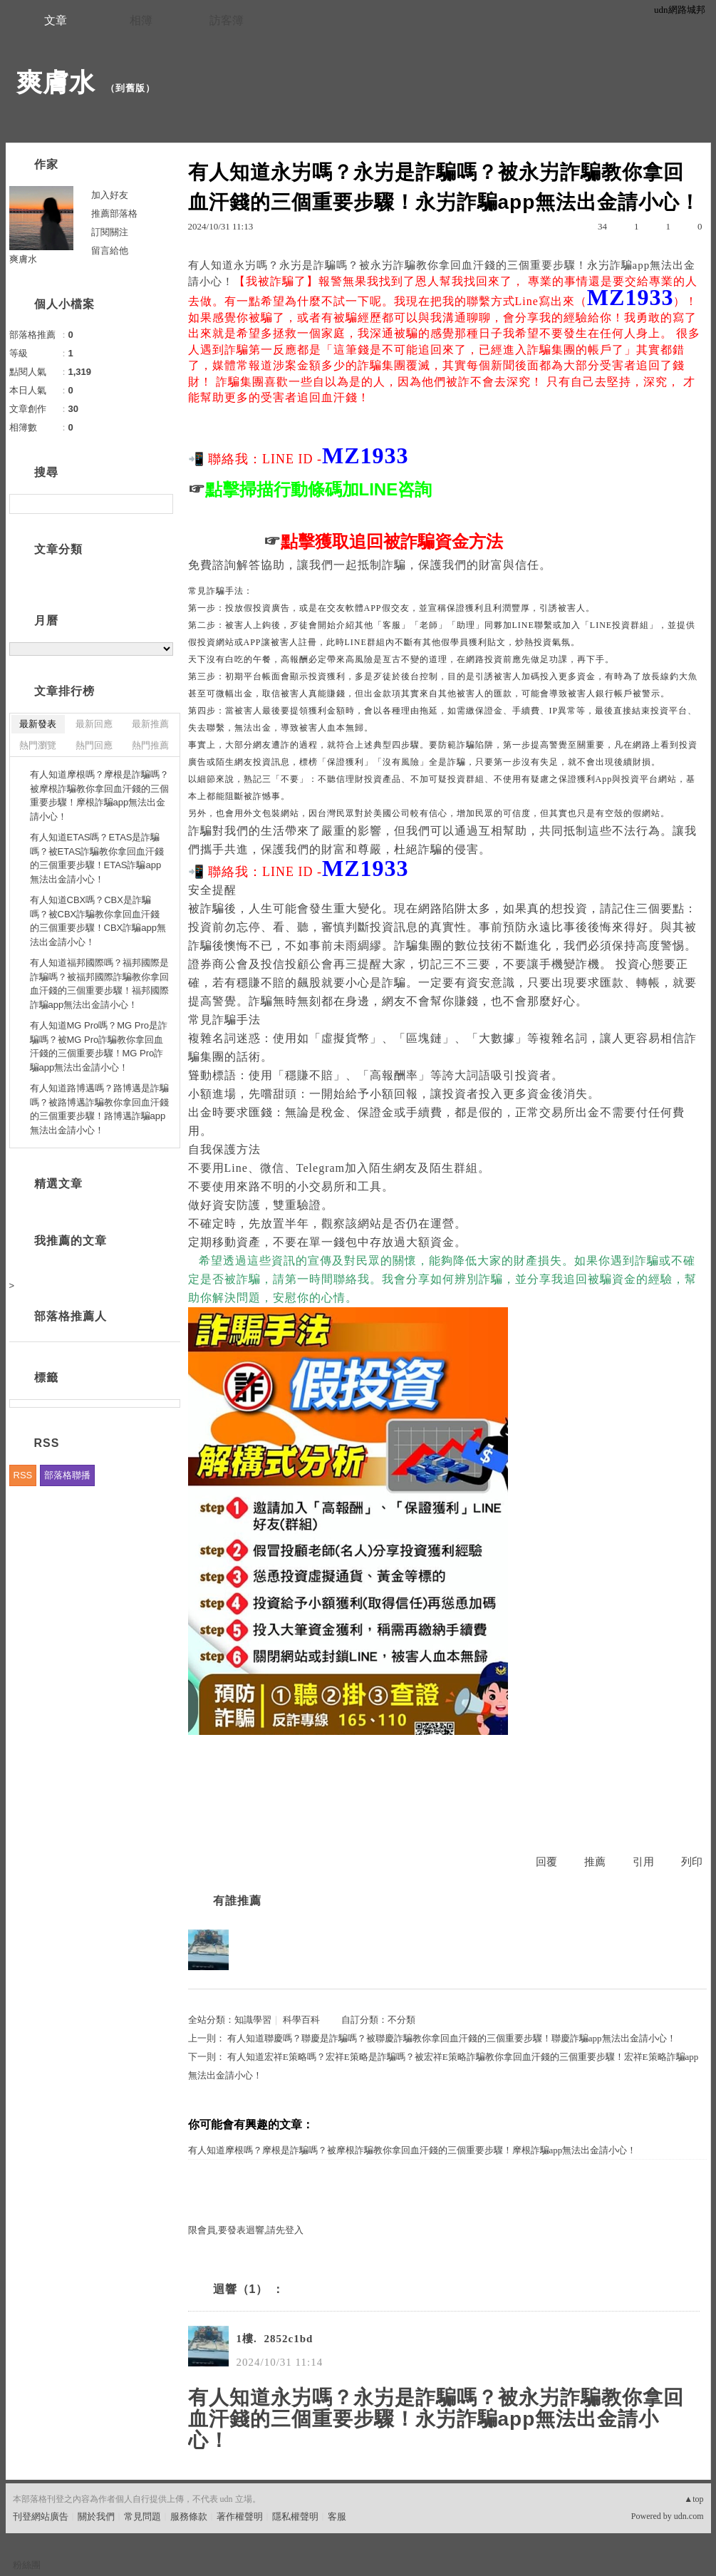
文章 (55, 20)
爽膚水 (55, 82)
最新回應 (94, 723)
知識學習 (252, 2019)
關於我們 (96, 2516)
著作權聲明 (240, 2516)
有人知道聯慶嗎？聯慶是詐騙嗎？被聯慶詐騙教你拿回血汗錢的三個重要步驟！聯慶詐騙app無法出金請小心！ (451, 2038)
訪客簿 (226, 20)
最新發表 (37, 723)
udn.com (689, 2516)
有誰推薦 (237, 1901)
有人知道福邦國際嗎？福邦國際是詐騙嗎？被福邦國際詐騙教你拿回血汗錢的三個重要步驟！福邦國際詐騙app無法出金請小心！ (99, 983)
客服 (337, 2516)
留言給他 (109, 250)
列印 (691, 1861)
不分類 (401, 2019)
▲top (693, 2499)
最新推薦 (150, 723)
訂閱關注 (109, 232)
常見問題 (142, 2516)
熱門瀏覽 (37, 745)
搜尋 (160, 504)
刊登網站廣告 (40, 2516)
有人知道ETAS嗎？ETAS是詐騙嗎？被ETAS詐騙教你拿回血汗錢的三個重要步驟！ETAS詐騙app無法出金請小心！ (97, 858)
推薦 (595, 1861)
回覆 (546, 1861)
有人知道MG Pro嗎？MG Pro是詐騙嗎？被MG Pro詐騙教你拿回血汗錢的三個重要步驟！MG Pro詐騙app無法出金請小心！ (99, 1046)
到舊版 (130, 88)
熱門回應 (94, 745)
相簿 (141, 20)
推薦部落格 (114, 213)
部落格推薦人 (70, 1316)
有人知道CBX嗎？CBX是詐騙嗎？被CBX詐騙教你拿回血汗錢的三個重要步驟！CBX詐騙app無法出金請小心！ (98, 921)
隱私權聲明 (295, 2516)
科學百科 (301, 2019)
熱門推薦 (150, 745)
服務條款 (188, 2516)
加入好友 (109, 195)
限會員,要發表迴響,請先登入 (246, 2230)
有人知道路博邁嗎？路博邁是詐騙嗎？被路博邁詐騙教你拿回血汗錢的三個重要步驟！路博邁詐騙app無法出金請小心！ (99, 1109)
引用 (643, 1861)
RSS (23, 1475)
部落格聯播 (67, 1475)
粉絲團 (27, 2565)
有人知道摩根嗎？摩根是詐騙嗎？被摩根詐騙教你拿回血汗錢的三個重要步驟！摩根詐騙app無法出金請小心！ (412, 2150)
